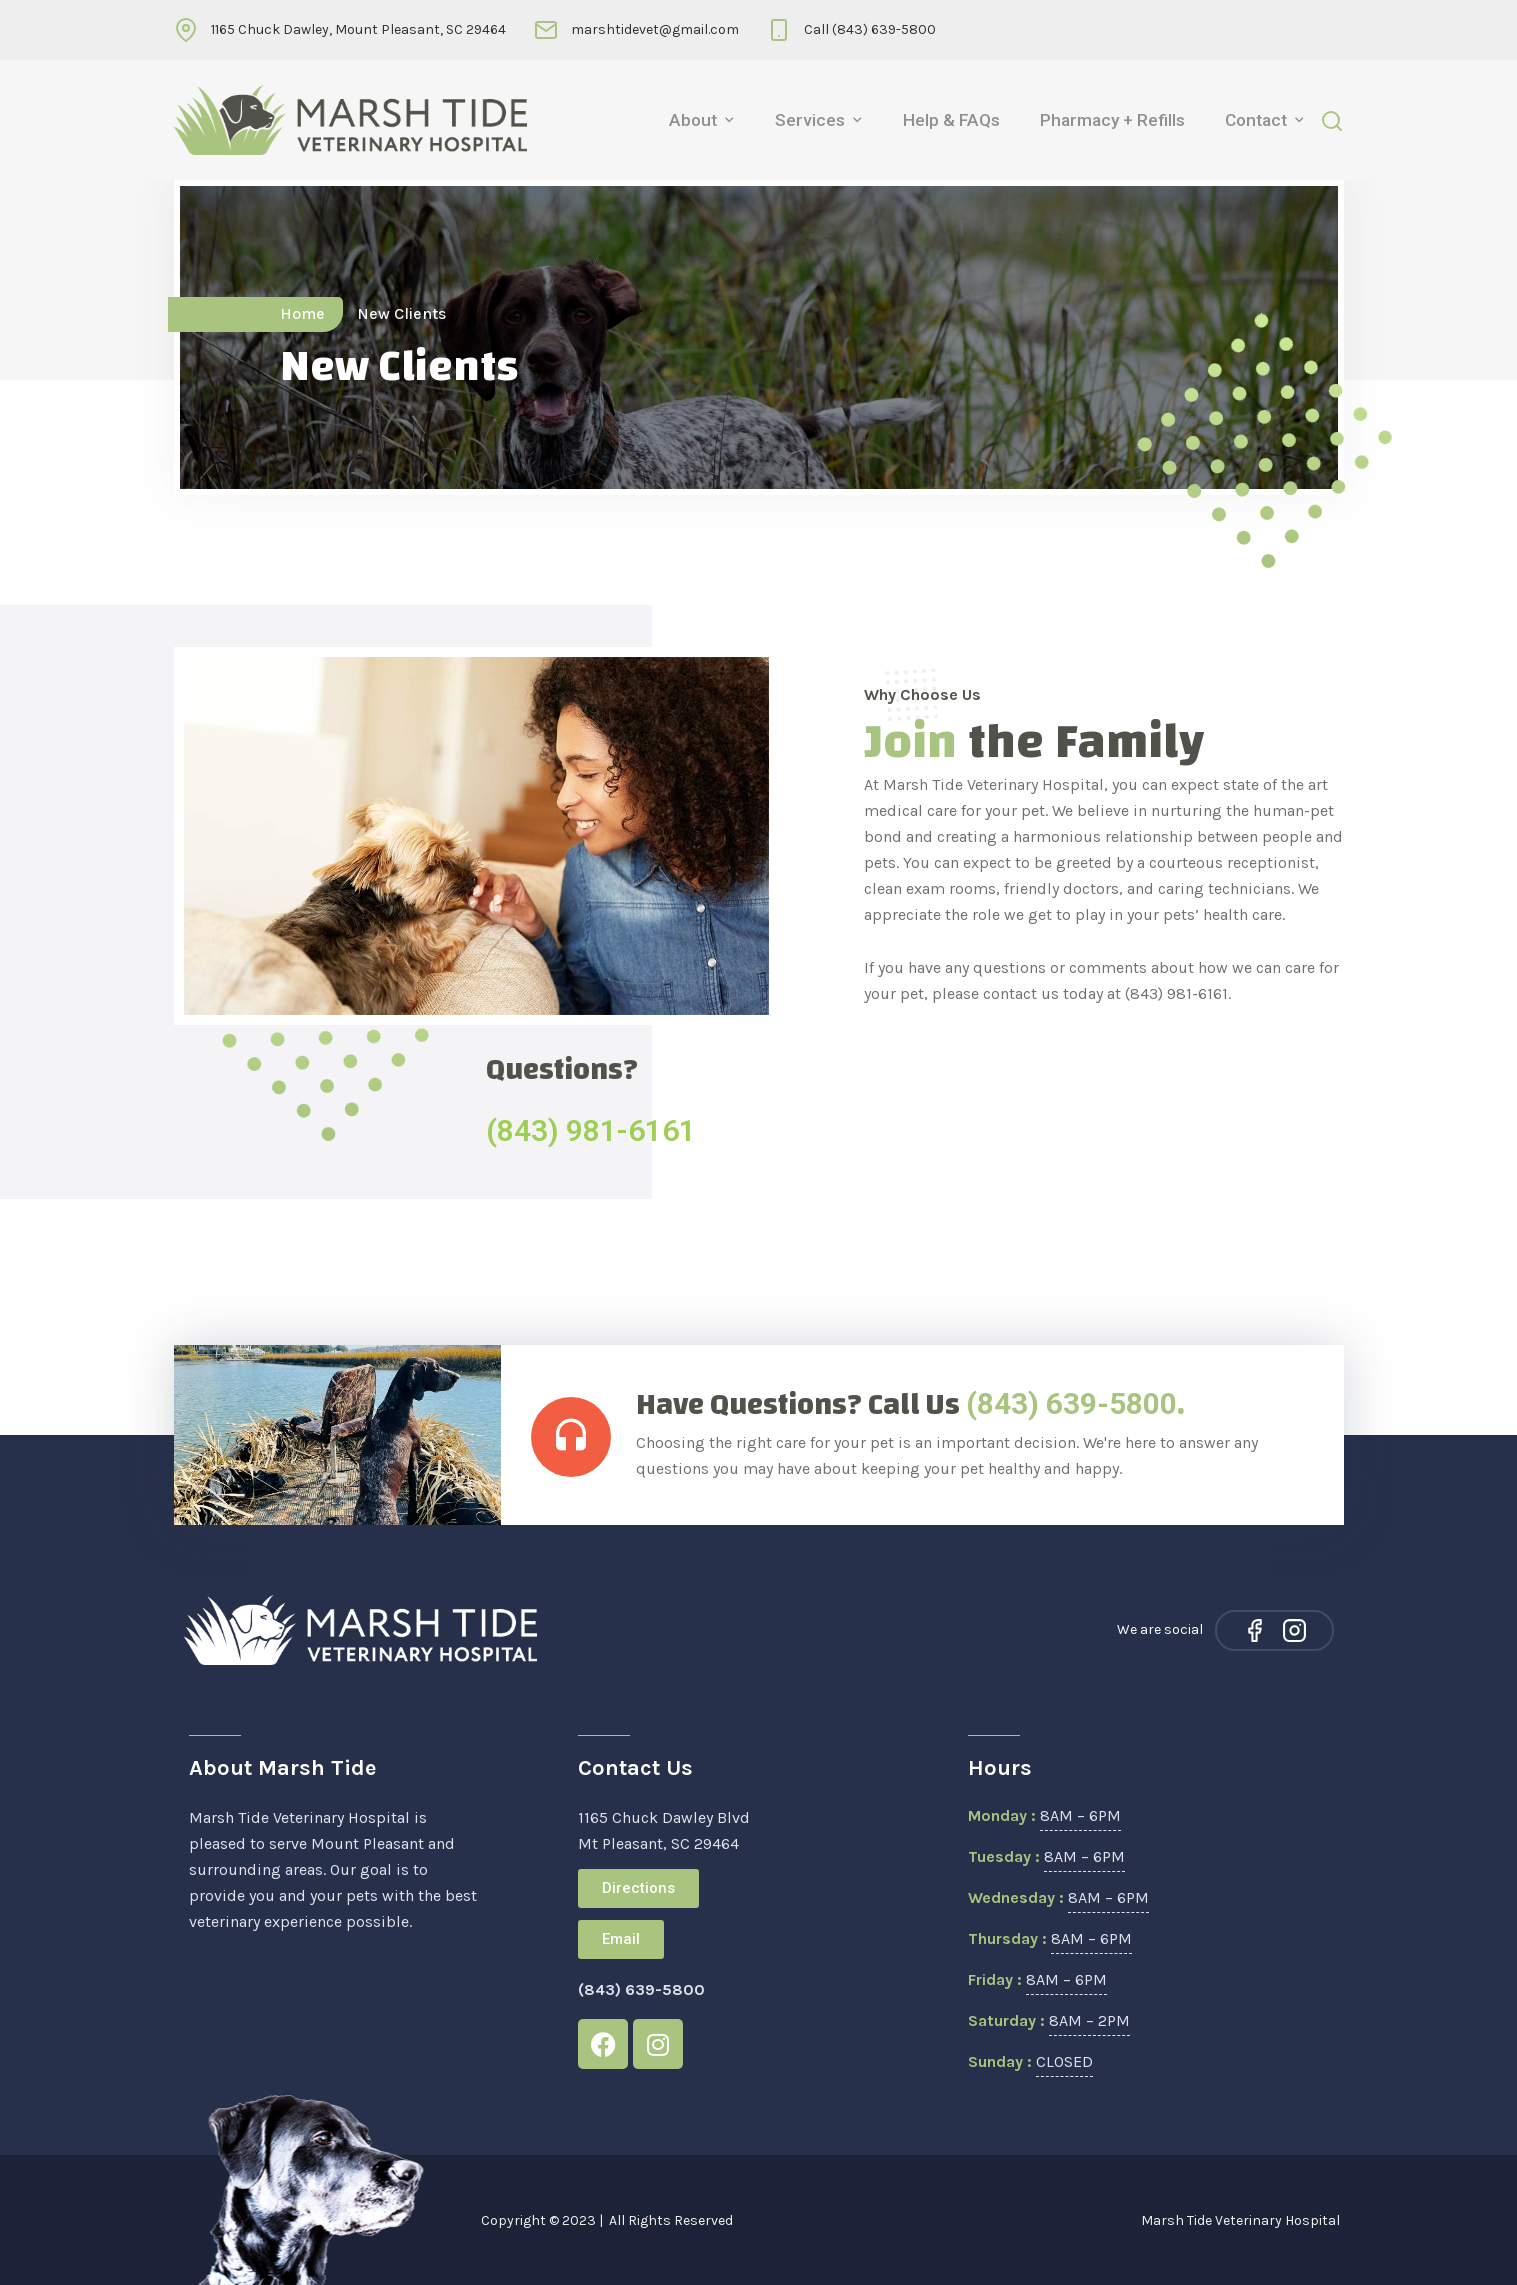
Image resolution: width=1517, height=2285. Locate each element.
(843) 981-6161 (591, 1130)
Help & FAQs (951, 120)
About (693, 120)
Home (302, 313)
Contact (1256, 120)
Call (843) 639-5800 (870, 29)
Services (810, 120)
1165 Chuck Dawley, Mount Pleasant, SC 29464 (358, 29)
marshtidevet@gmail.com (655, 29)
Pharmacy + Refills (1112, 120)
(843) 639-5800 (1071, 1403)
